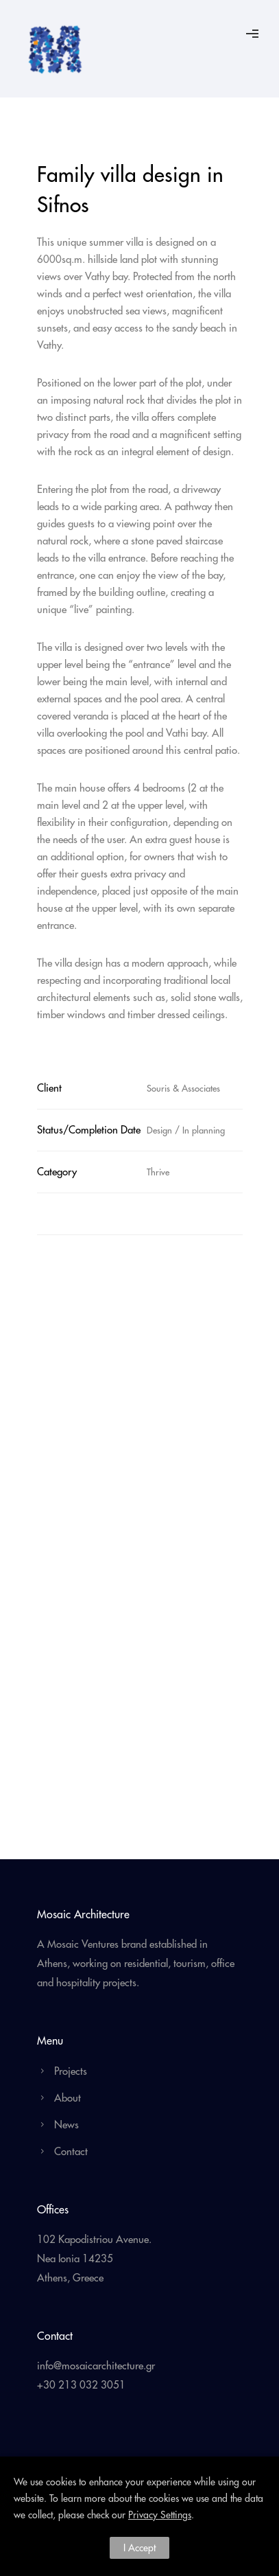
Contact (71, 2151)
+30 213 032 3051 (81, 2384)
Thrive (158, 1171)
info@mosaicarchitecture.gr (96, 2365)
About (67, 2097)
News (66, 2124)
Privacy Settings (159, 2515)
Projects (70, 2071)
